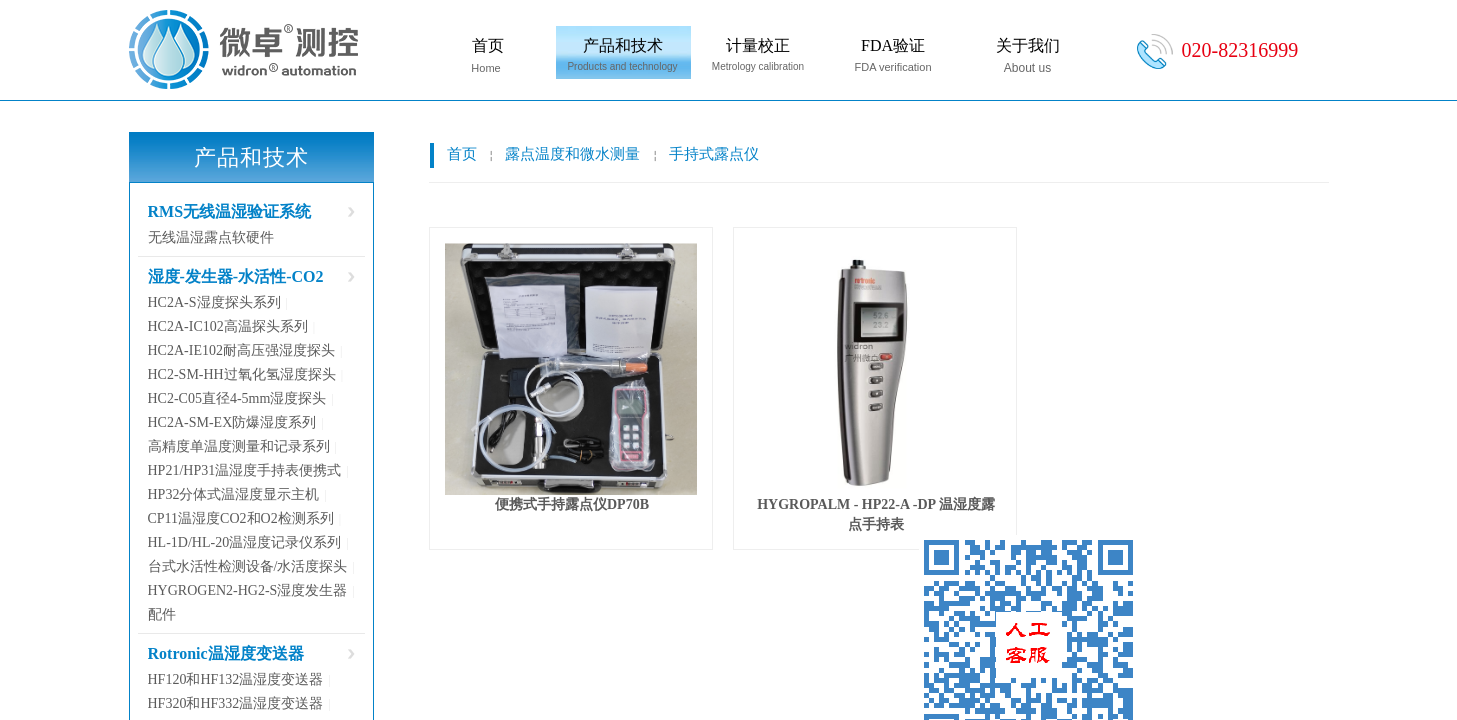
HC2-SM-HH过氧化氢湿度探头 (242, 374)
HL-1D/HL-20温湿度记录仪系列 (245, 542)
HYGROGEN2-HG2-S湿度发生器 (248, 590)
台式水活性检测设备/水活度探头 (248, 566)
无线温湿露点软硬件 (211, 237)
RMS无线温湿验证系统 (230, 211)
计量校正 (758, 45)
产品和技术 (623, 45)
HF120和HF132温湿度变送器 (236, 679)
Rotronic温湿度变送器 (226, 653)
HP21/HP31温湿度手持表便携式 (245, 470)
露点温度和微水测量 (572, 154)
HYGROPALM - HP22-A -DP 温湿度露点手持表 (876, 514)
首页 (488, 45)
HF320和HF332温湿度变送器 (236, 703)
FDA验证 (893, 45)
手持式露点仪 (714, 154)
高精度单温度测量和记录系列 (239, 446)
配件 (162, 614)
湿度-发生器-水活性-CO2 (236, 276)
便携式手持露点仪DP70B (572, 504)
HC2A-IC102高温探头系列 (228, 326)
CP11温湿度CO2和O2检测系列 (241, 518)
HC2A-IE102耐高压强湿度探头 (241, 350)
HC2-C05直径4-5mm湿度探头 (237, 398)
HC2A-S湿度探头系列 (214, 302)
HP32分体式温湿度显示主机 (234, 494)
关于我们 (1028, 45)
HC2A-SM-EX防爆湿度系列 (232, 422)
